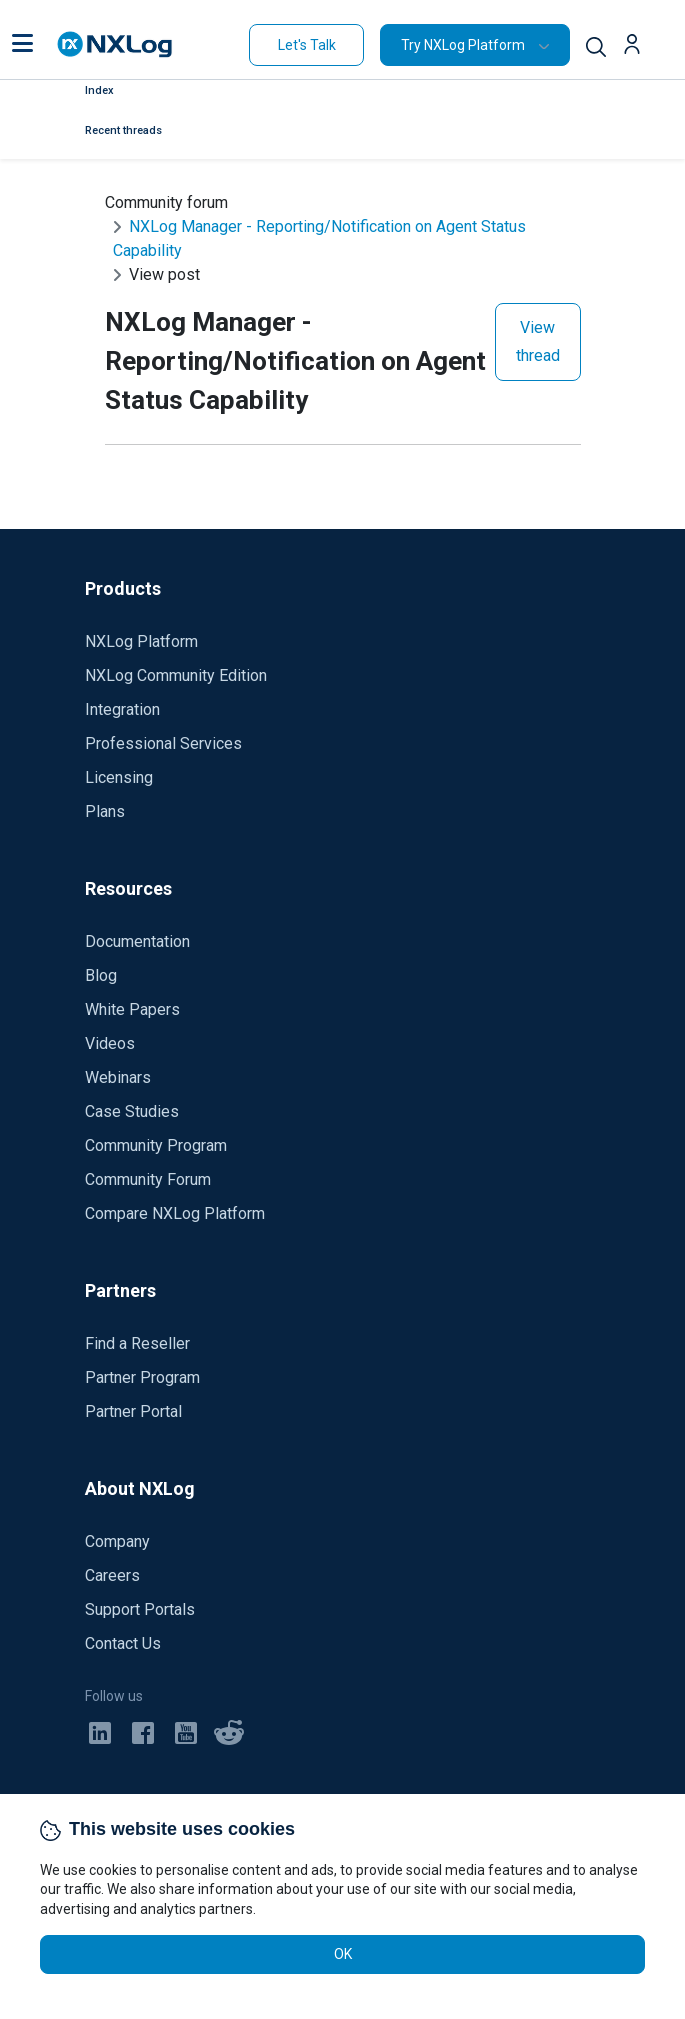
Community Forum (148, 1179)
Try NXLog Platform (463, 45)
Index (99, 90)
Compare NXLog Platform (175, 1213)
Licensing (119, 777)
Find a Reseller (137, 1343)
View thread (538, 341)
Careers (112, 1575)
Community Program (156, 1145)
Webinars (118, 1077)
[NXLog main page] (115, 44)
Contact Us (123, 1643)
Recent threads (123, 130)
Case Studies (132, 1111)
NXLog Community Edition (176, 675)
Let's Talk (307, 45)
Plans (105, 811)
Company (117, 1541)
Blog (101, 975)
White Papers (132, 1009)
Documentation (137, 941)
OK (343, 1954)
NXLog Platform (141, 641)
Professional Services (163, 743)
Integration (122, 709)
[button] (22, 45)
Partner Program (142, 1377)
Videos (110, 1043)
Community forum (166, 202)
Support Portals (140, 1609)
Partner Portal (133, 1411)
